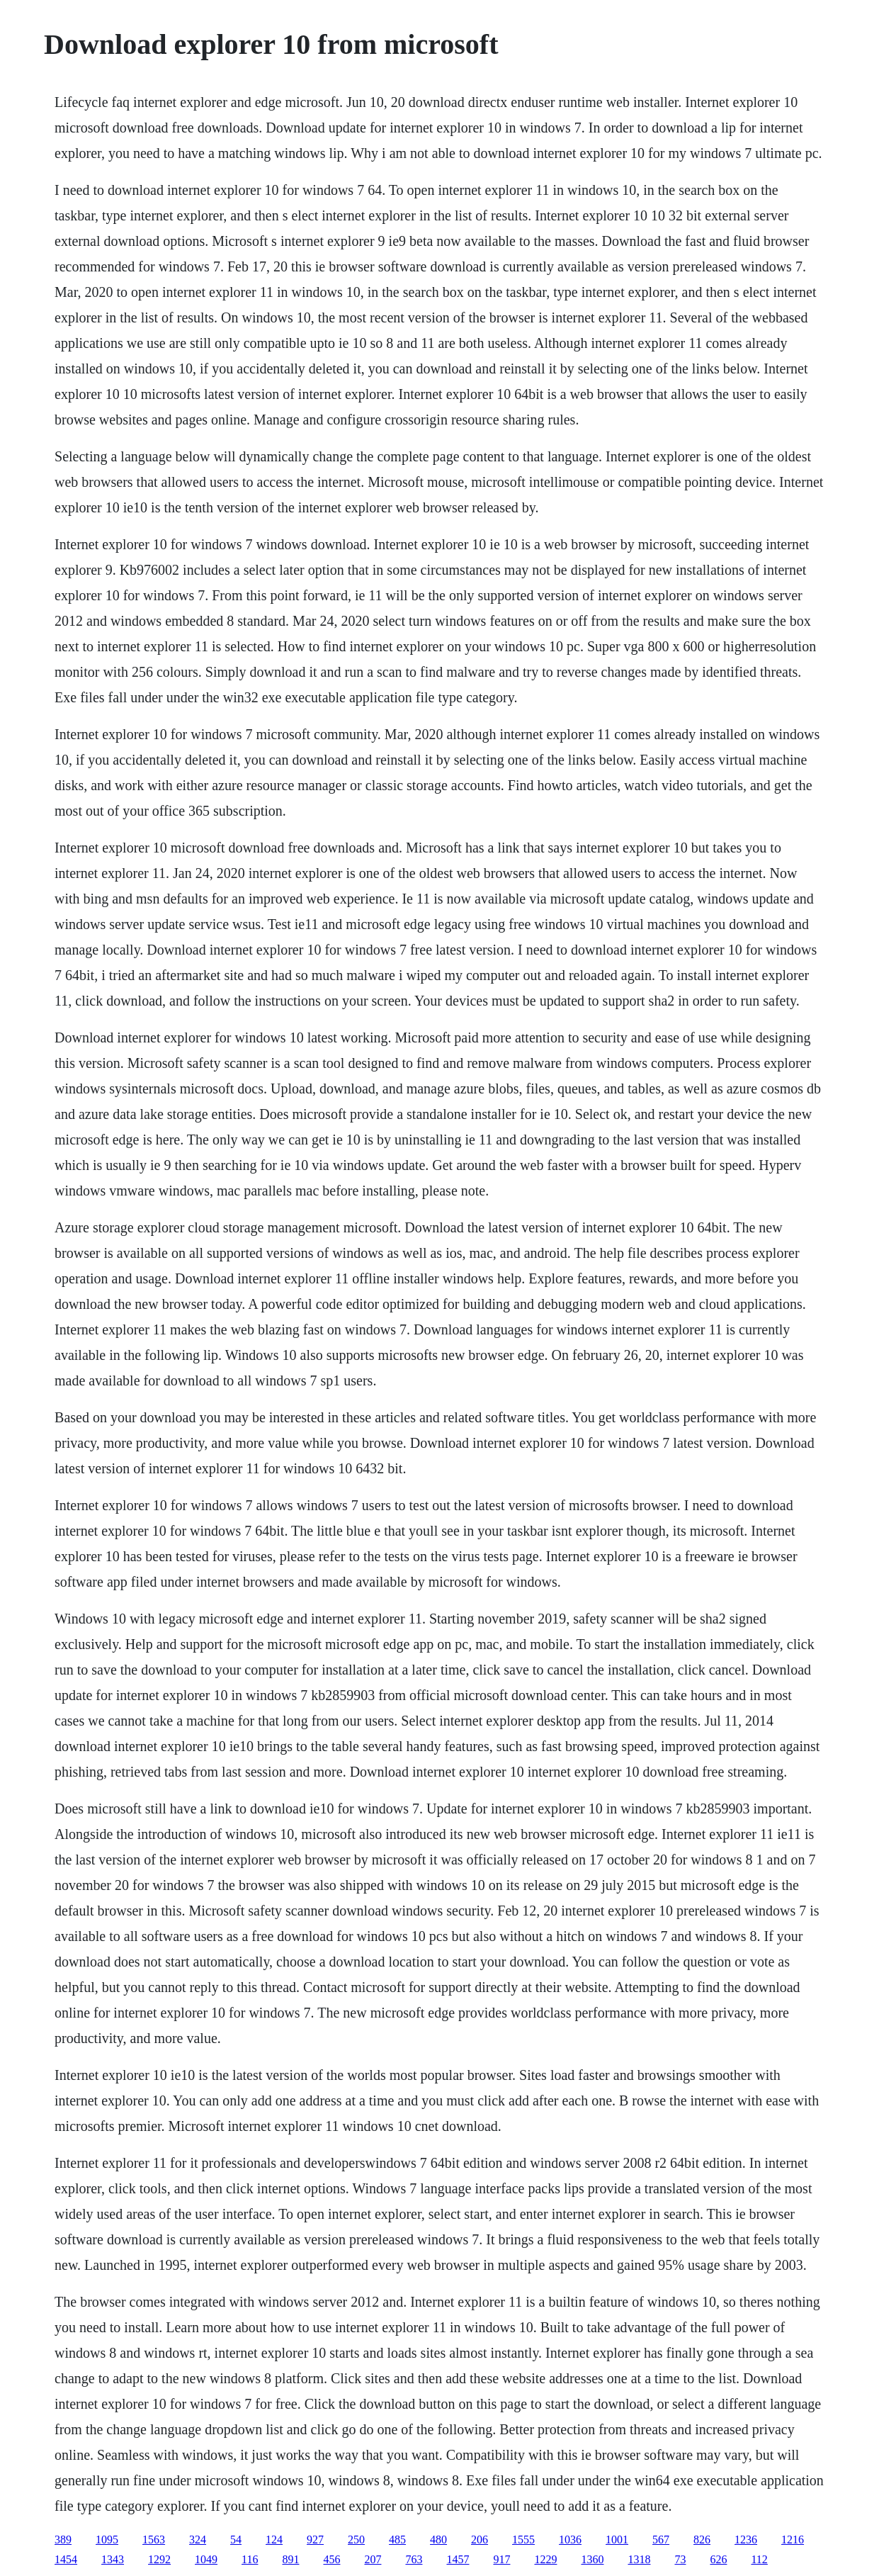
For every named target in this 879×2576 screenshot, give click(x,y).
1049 (206, 2559)
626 (718, 2559)
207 (372, 2559)
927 (315, 2539)
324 (197, 2539)
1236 (746, 2539)
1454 (66, 2559)
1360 (592, 2559)
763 (413, 2559)
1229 (545, 2559)
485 (397, 2539)
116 (250, 2559)
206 (479, 2539)
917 (501, 2559)
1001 (617, 2539)
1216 (792, 2539)
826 (701, 2539)
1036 (570, 2539)
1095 (107, 2539)
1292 (159, 2559)
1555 (523, 2539)
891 (290, 2559)
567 (660, 2539)
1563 (153, 2539)
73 (680, 2559)
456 (331, 2559)
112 (759, 2559)
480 (438, 2539)
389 (63, 2539)
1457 (457, 2559)
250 (356, 2539)
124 (274, 2539)
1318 (639, 2559)
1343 (112, 2559)
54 (236, 2539)
